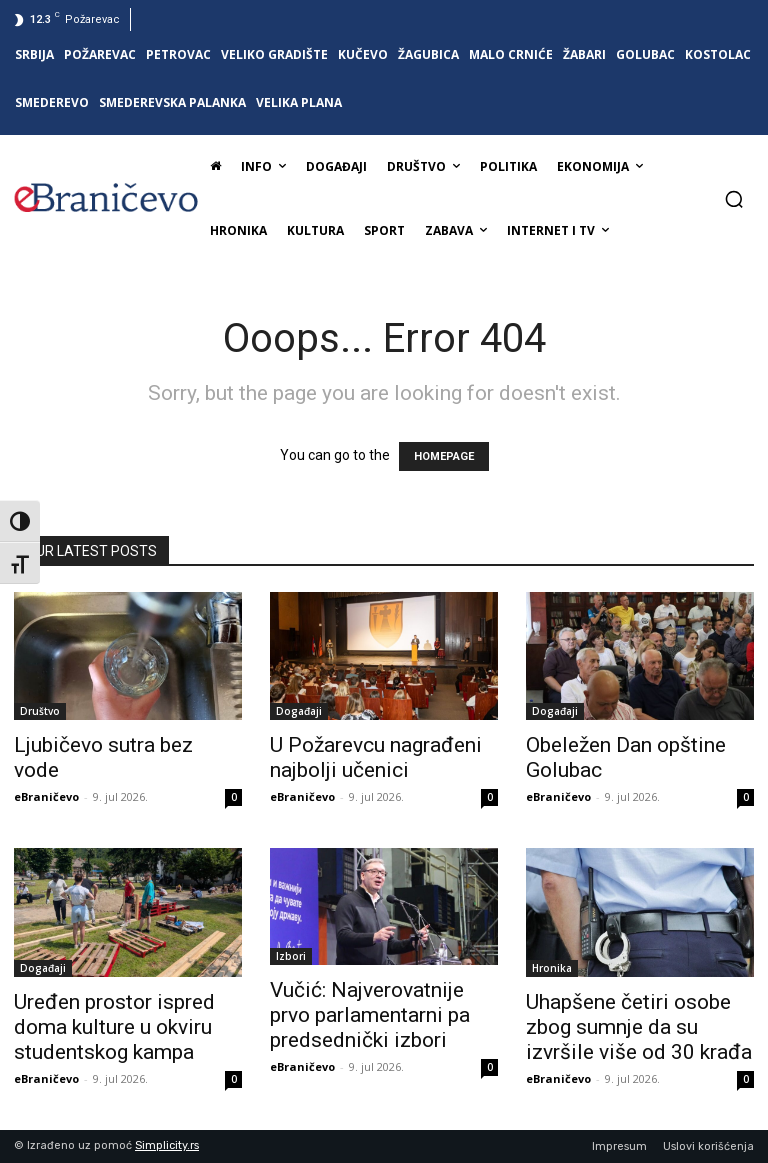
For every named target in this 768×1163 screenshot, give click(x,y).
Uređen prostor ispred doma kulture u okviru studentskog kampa (114, 1027)
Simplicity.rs (167, 1145)
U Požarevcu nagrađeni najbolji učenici (376, 757)
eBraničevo (46, 796)
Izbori (291, 956)
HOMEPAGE (444, 456)
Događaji (299, 711)
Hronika (552, 968)
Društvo (40, 711)
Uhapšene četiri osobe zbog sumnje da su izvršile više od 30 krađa (639, 1027)
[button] (734, 199)
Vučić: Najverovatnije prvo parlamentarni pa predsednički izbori (370, 1015)
